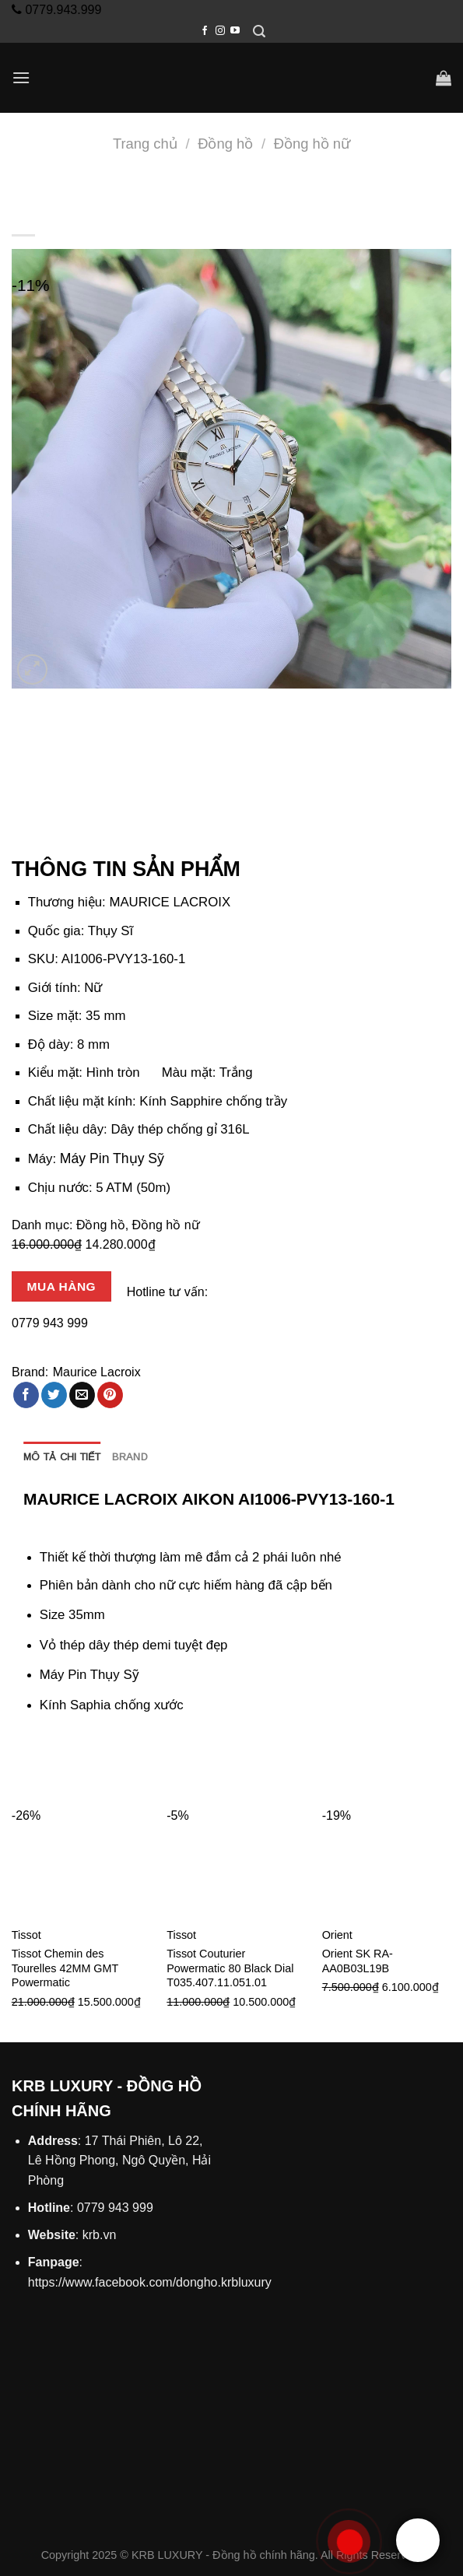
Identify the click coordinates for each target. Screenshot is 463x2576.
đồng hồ (132, 1614)
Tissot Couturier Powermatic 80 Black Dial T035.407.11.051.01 (230, 1968)
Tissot (26, 1935)
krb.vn (99, 2234)
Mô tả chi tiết (62, 1457)
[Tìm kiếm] (259, 31)
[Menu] (21, 77)
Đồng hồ (225, 143)
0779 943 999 (50, 1323)
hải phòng (184, 1525)
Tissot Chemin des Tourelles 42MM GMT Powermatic (65, 1968)
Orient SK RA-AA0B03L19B (357, 1961)
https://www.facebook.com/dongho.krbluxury (150, 2282)
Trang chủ (145, 143)
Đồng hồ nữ (312, 143)
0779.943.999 (61, 9)
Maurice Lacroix (97, 1372)
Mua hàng (61, 1286)
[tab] (62, 1457)
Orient (337, 1935)
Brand (130, 1457)
